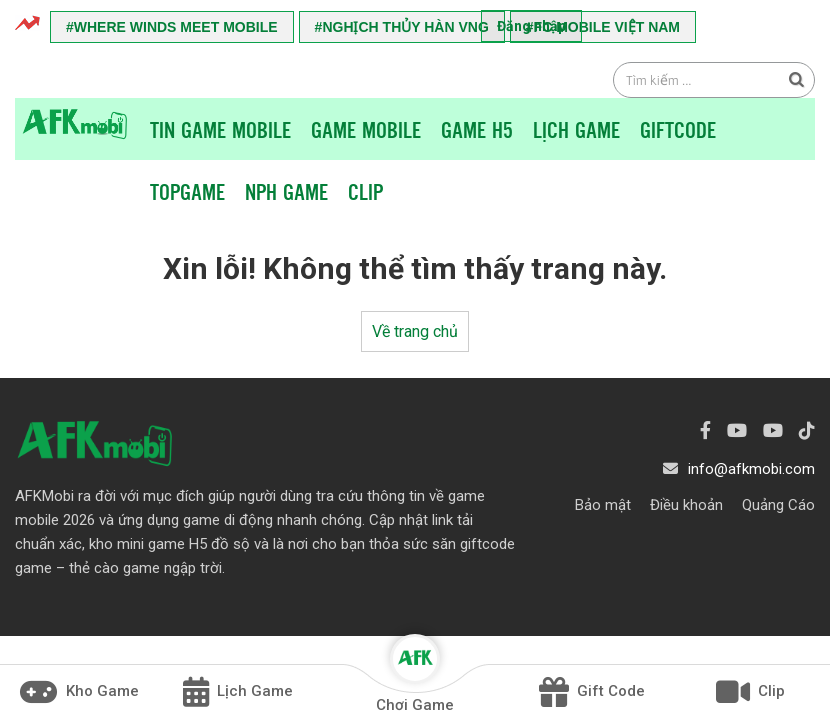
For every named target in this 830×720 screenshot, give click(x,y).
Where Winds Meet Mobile (176, 27)
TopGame (187, 191)
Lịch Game (576, 129)
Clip (365, 191)
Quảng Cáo (778, 505)
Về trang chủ (415, 331)
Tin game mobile (220, 129)
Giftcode (678, 129)
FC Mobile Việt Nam (607, 27)
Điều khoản (686, 505)
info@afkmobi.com (751, 469)
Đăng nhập (531, 26)
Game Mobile (366, 129)
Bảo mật (603, 505)
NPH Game (286, 191)
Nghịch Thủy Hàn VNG (405, 27)
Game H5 (477, 129)
